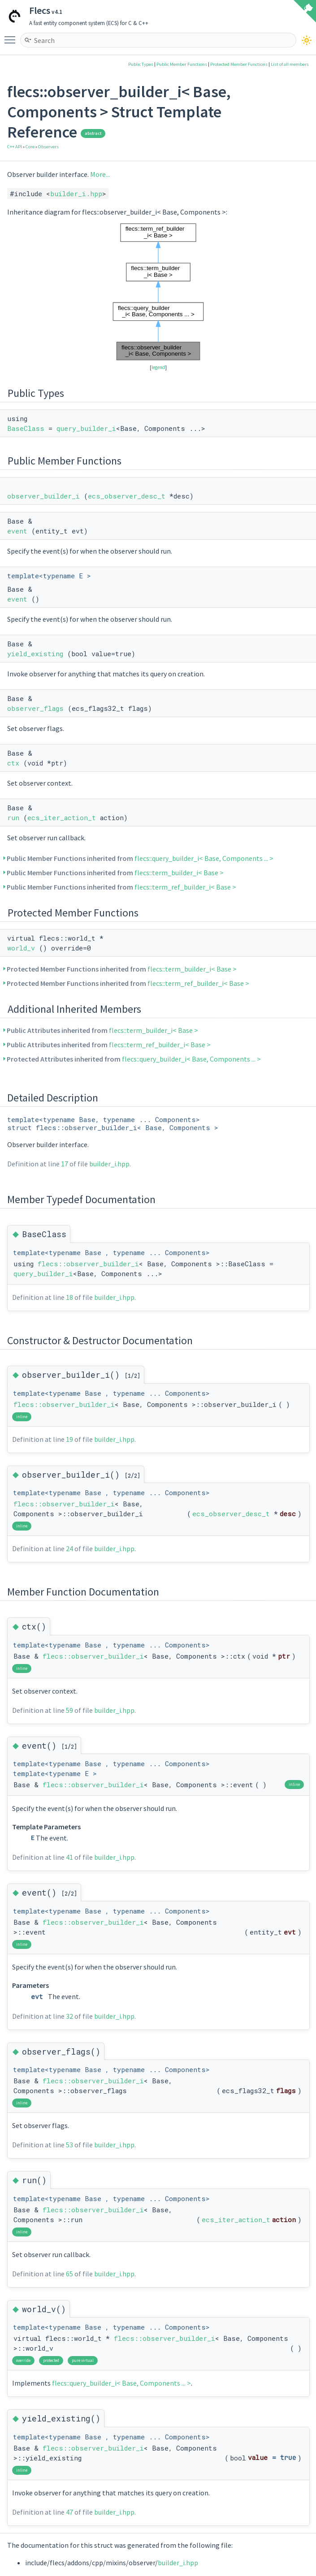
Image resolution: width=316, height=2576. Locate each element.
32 (69, 2016)
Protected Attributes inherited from (134, 1058)
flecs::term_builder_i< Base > (179, 872)
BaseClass (25, 428)
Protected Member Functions (239, 64)
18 (69, 1297)
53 (69, 2144)
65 (69, 2273)
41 (69, 1857)
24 (69, 1548)
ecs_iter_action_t (61, 817)
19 (69, 1439)
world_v (21, 947)
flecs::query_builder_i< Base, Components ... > (203, 858)
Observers (48, 147)
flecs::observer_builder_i (88, 1263)
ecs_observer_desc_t (126, 495)
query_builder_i (86, 428)
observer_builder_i (43, 495)
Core (30, 147)
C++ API (14, 147)
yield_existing (35, 653)
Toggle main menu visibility (12, 35)
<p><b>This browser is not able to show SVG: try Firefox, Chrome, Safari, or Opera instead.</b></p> (158, 291)
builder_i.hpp (76, 193)
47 (69, 2511)
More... (100, 174)
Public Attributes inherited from (102, 1030)
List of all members (290, 64)
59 (69, 1710)
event (17, 530)
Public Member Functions (181, 64)
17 (64, 1163)
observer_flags (35, 708)
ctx (13, 762)
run (13, 817)
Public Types (140, 64)
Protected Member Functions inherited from (122, 968)
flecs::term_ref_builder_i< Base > (185, 886)
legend (158, 367)
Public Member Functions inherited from (140, 858)
